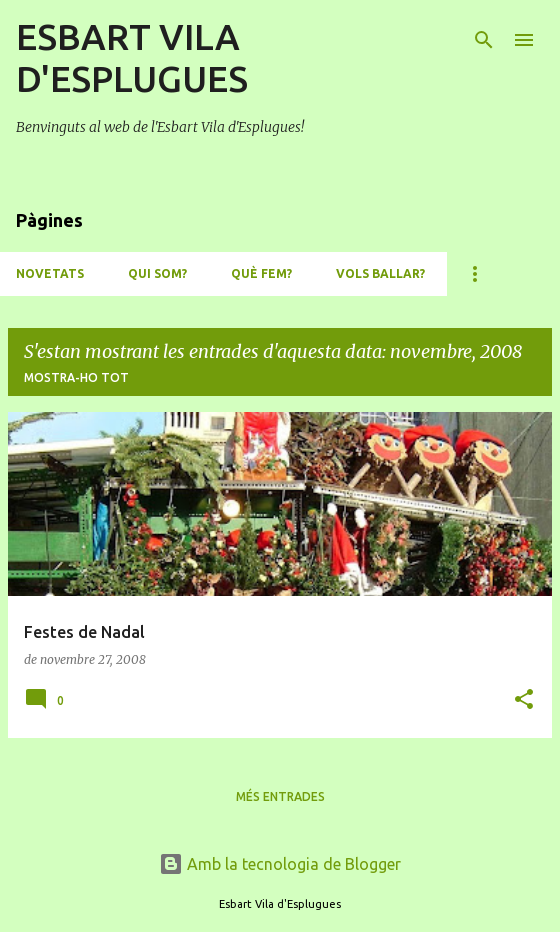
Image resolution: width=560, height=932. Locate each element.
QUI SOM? (157, 273)
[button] (524, 700)
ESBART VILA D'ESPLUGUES (132, 57)
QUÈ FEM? (261, 273)
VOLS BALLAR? (380, 273)
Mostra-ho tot (76, 377)
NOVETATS (50, 273)
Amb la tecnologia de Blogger (280, 864)
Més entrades (280, 796)
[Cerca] (484, 40)
